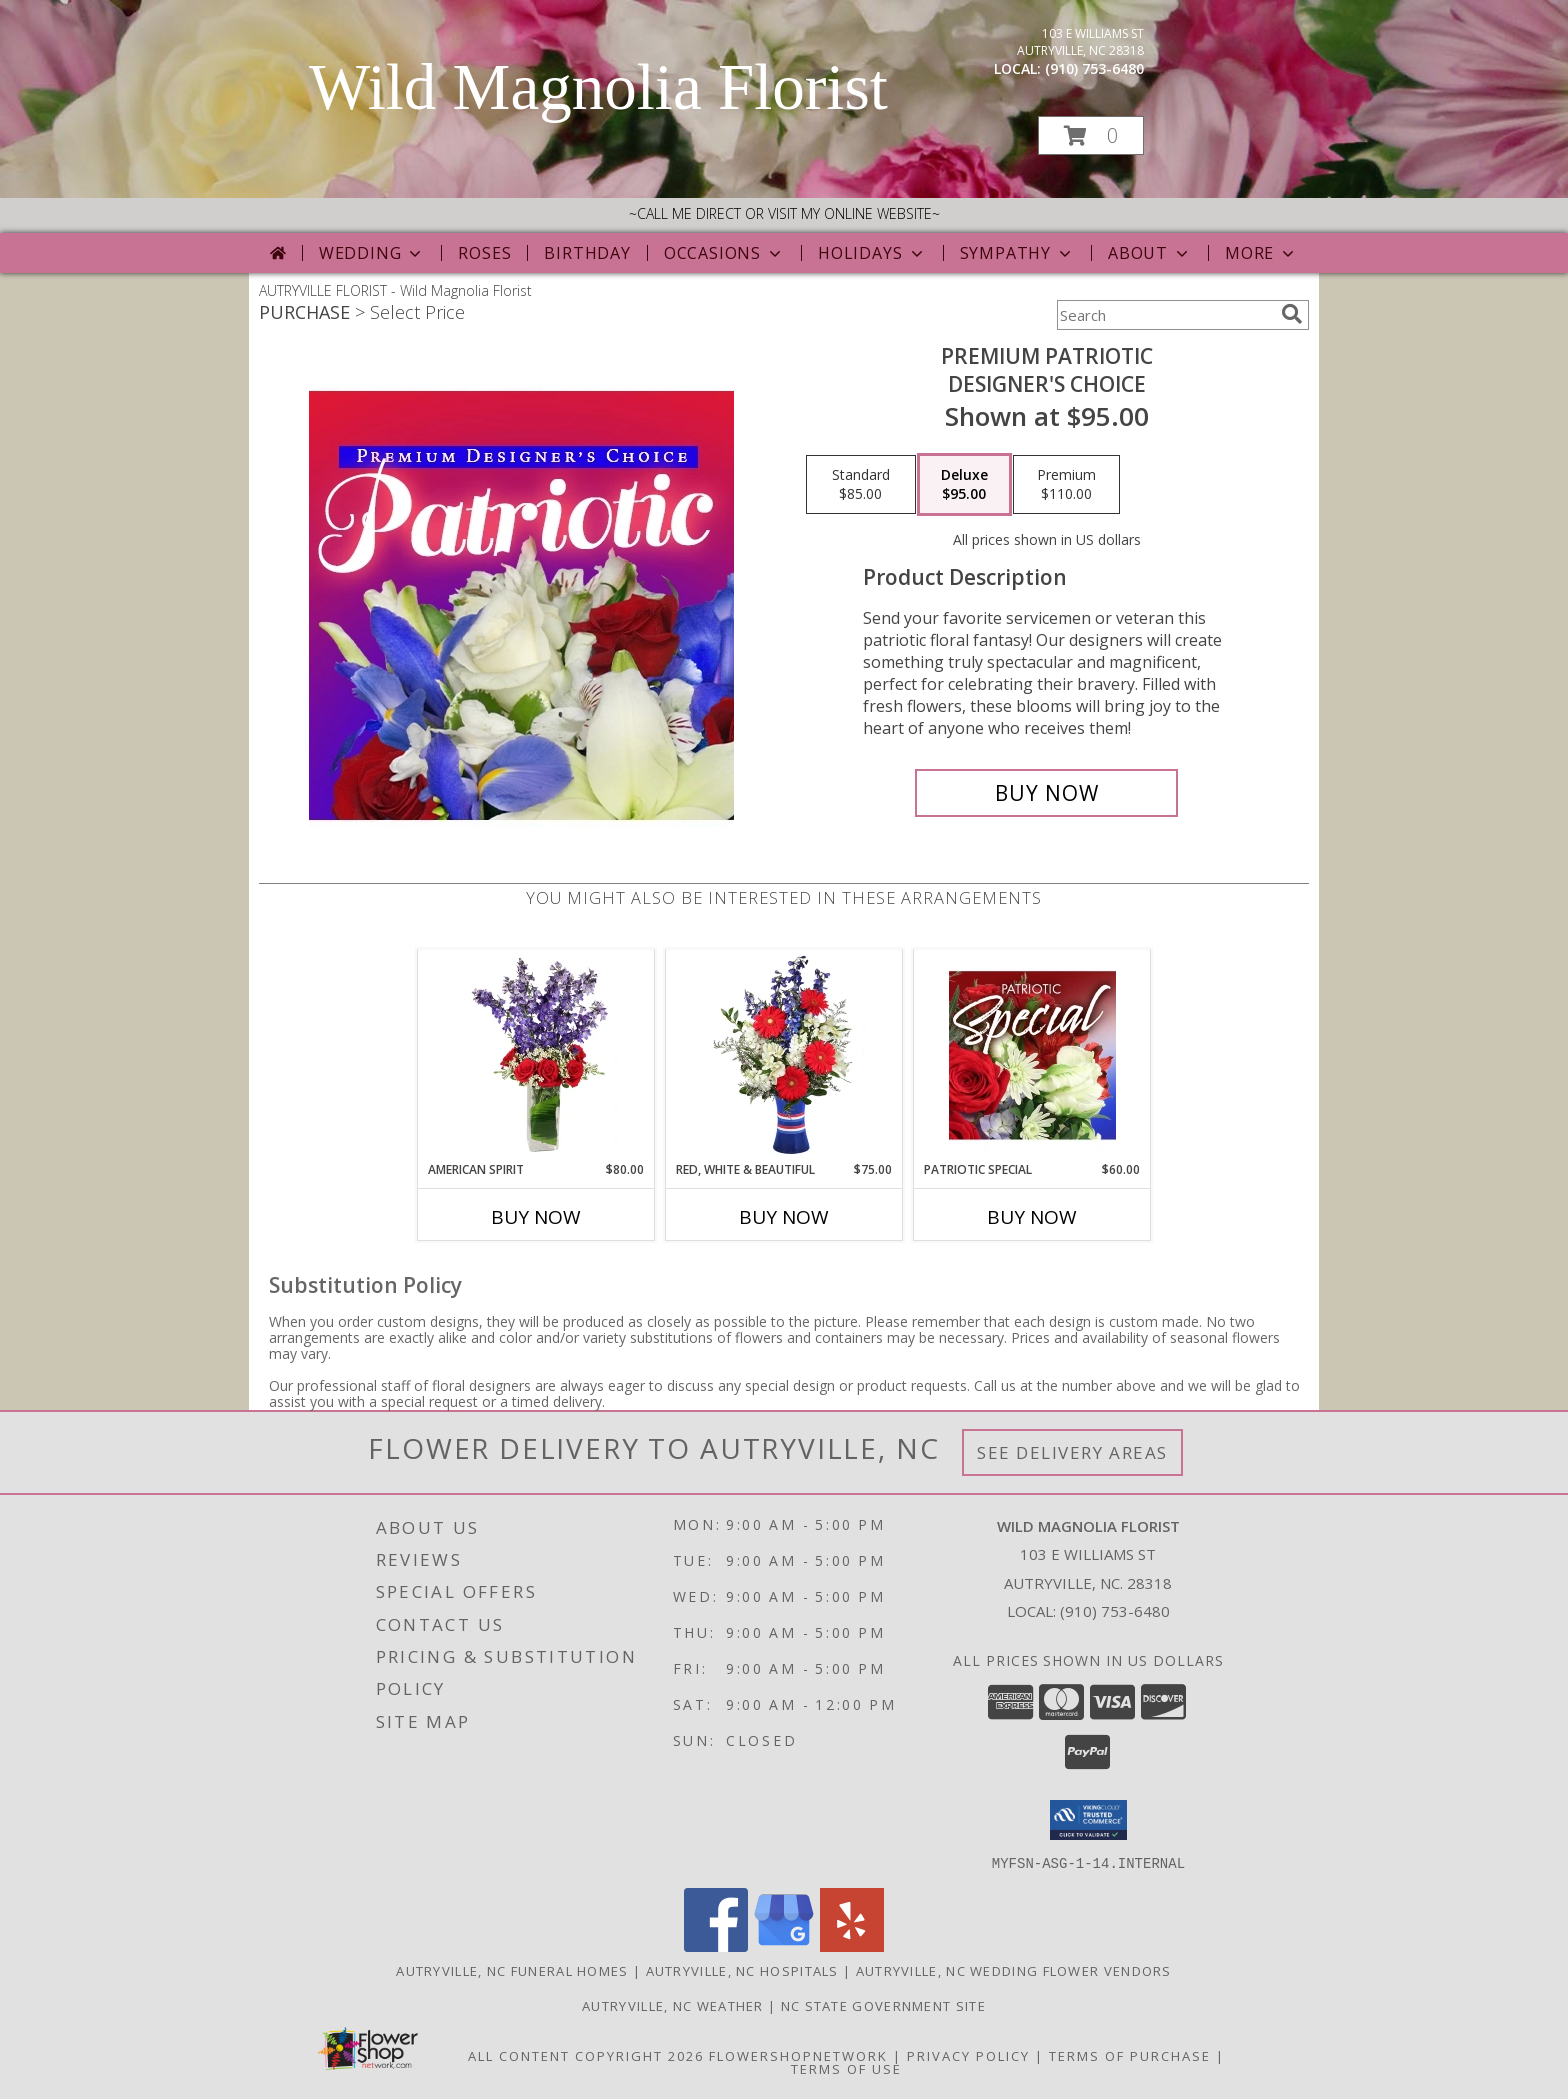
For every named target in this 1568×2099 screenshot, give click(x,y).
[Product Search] (1165, 315)
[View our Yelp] (852, 1945)
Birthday (587, 253)
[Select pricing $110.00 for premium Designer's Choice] (1066, 485)
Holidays (872, 253)
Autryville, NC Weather (673, 2005)
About (1150, 253)
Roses (484, 253)
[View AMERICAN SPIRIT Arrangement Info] (536, 1055)
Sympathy (1017, 253)
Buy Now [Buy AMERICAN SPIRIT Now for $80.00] (536, 1217)
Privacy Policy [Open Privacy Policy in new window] (968, 2055)
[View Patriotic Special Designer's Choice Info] (1032, 1055)
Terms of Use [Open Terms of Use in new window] (846, 2068)
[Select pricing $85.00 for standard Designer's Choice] (861, 485)
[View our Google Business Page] (784, 1945)
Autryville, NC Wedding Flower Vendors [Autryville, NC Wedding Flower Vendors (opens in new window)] (1014, 1970)
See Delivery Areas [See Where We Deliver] (1072, 1452)
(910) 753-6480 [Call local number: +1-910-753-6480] (1094, 68)
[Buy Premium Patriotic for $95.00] (1046, 793)
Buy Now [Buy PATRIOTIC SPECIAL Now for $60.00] (1032, 1217)
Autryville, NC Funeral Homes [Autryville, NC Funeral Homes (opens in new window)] (512, 1970)
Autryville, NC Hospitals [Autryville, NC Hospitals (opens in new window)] (742, 1970)
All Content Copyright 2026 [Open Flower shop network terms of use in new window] (586, 2055)
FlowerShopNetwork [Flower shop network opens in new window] (798, 2055)
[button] (1091, 135)
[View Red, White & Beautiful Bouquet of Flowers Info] (784, 1055)
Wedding (372, 253)
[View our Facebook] (716, 1945)
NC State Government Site (883, 2005)
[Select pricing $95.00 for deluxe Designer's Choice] (964, 485)
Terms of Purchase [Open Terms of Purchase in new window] (1130, 2055)
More (1261, 253)
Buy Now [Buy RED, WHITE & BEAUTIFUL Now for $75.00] (784, 1217)
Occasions (724, 253)
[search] (1292, 314)
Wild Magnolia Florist (598, 87)
